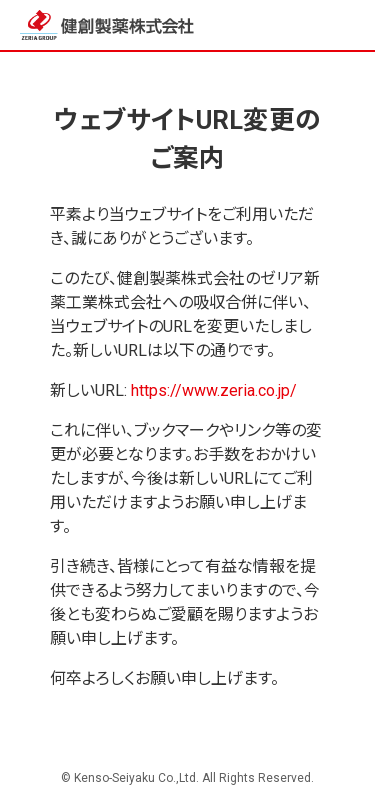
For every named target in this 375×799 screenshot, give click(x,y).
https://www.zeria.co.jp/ (214, 390)
